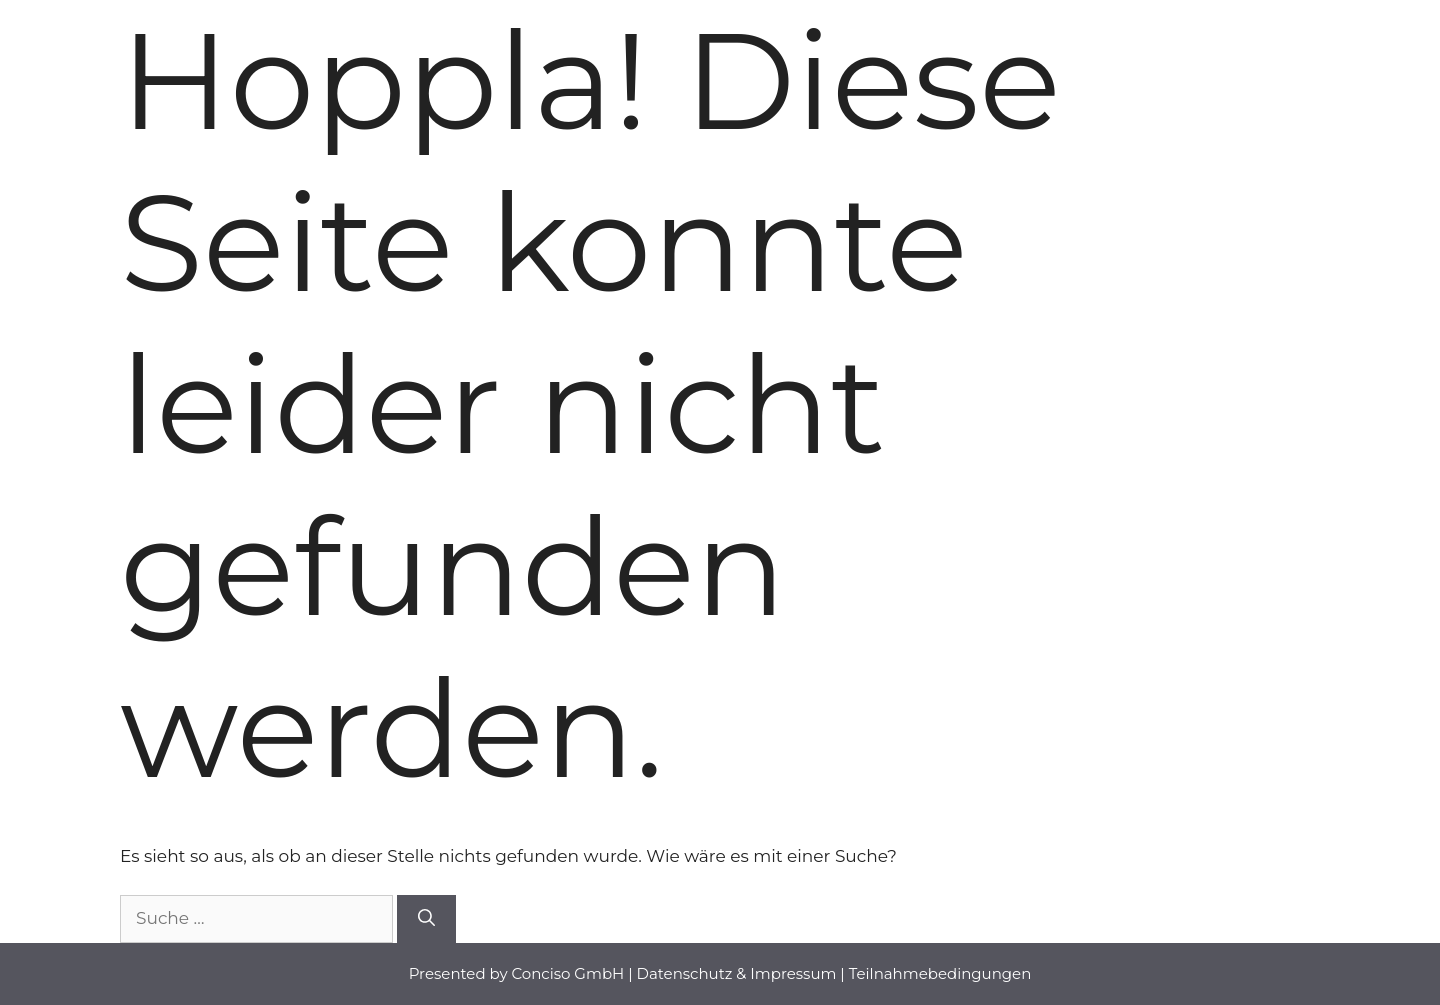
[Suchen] (426, 919)
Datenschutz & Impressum (737, 973)
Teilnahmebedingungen (940, 973)
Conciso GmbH (568, 973)
